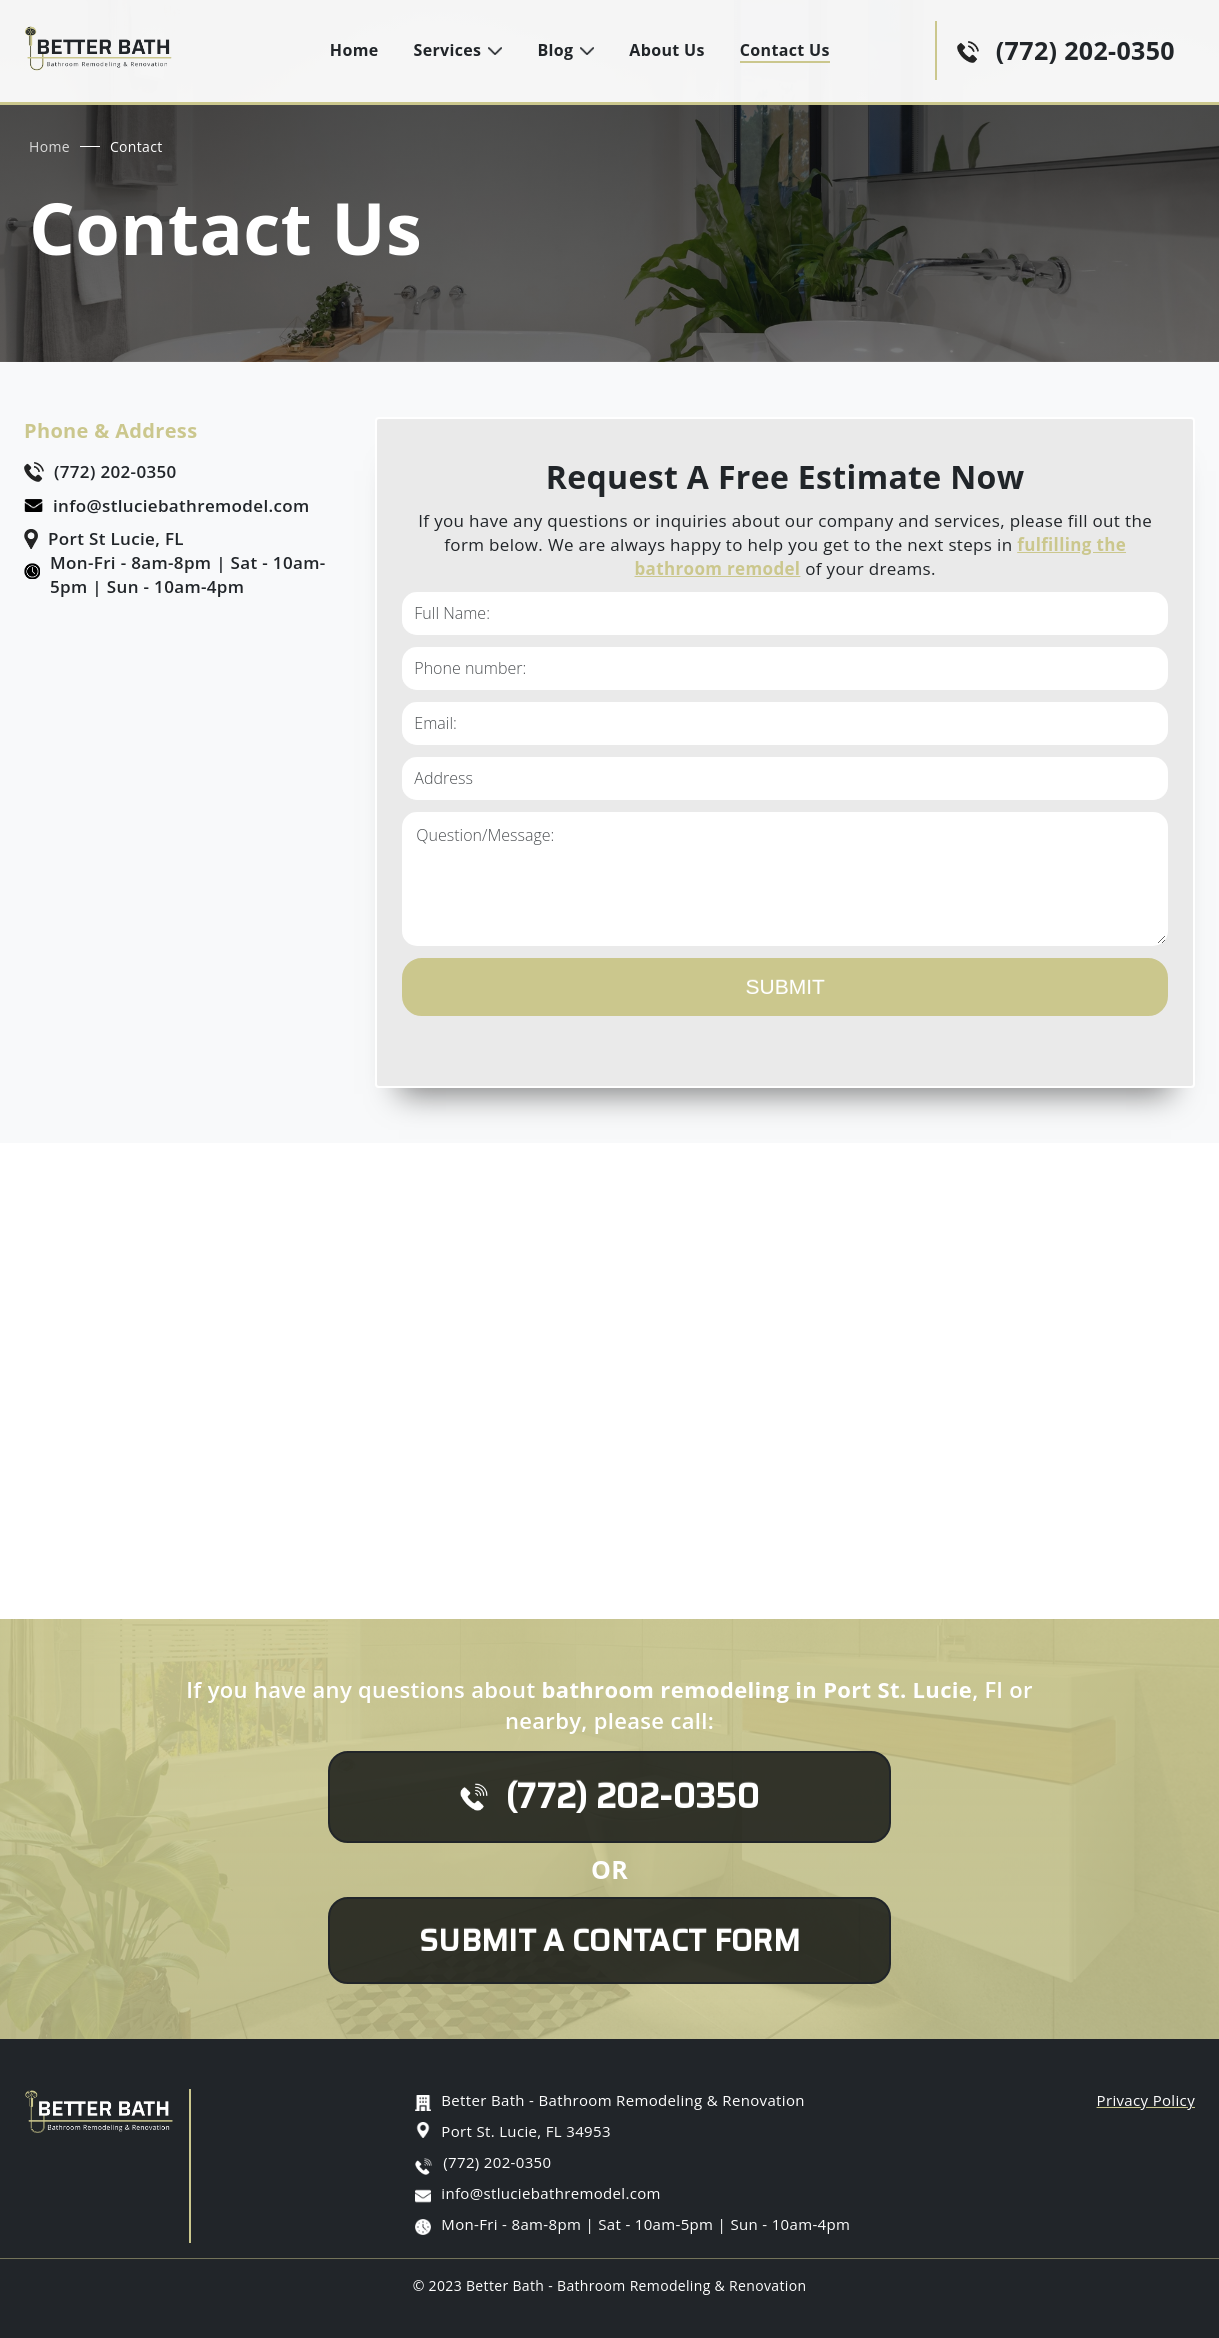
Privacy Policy (1146, 2100)
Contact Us (785, 50)
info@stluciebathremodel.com (181, 505)
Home (354, 50)
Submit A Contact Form (609, 1940)
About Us (666, 50)
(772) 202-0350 (1085, 50)
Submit (784, 986)
